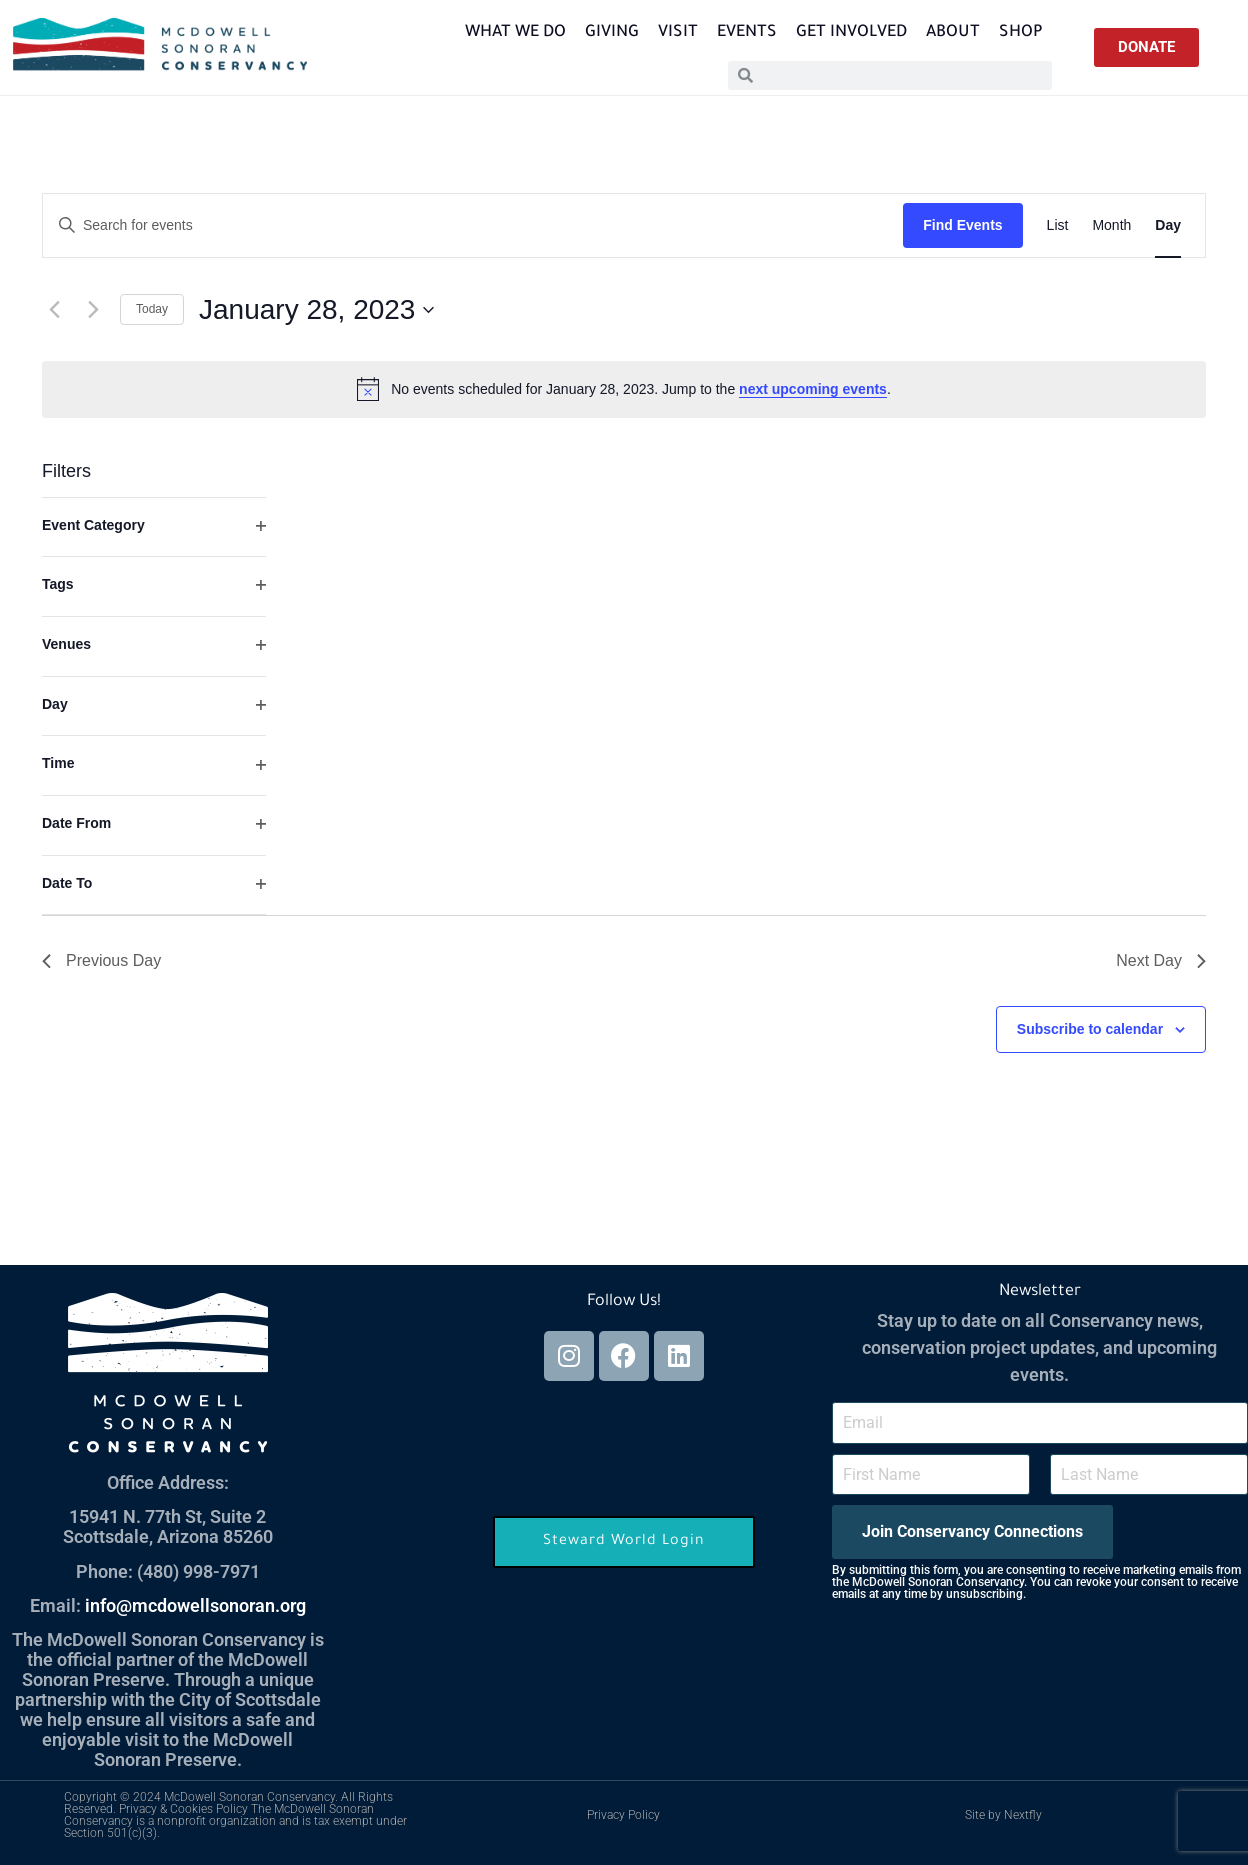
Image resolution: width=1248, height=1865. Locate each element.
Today (152, 309)
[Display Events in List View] (1058, 225)
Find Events (962, 225)
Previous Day (101, 960)
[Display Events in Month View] (1111, 225)
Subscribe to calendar (1090, 1029)
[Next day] (93, 310)
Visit (678, 33)
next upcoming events (813, 389)
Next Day (1161, 960)
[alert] (624, 389)
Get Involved (851, 33)
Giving (612, 33)
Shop (1021, 33)
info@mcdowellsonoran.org (195, 1605)
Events (747, 33)
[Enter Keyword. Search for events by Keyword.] (473, 225)
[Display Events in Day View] (1168, 225)
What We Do (515, 33)
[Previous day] (54, 310)
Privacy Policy (623, 1815)
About (953, 33)
